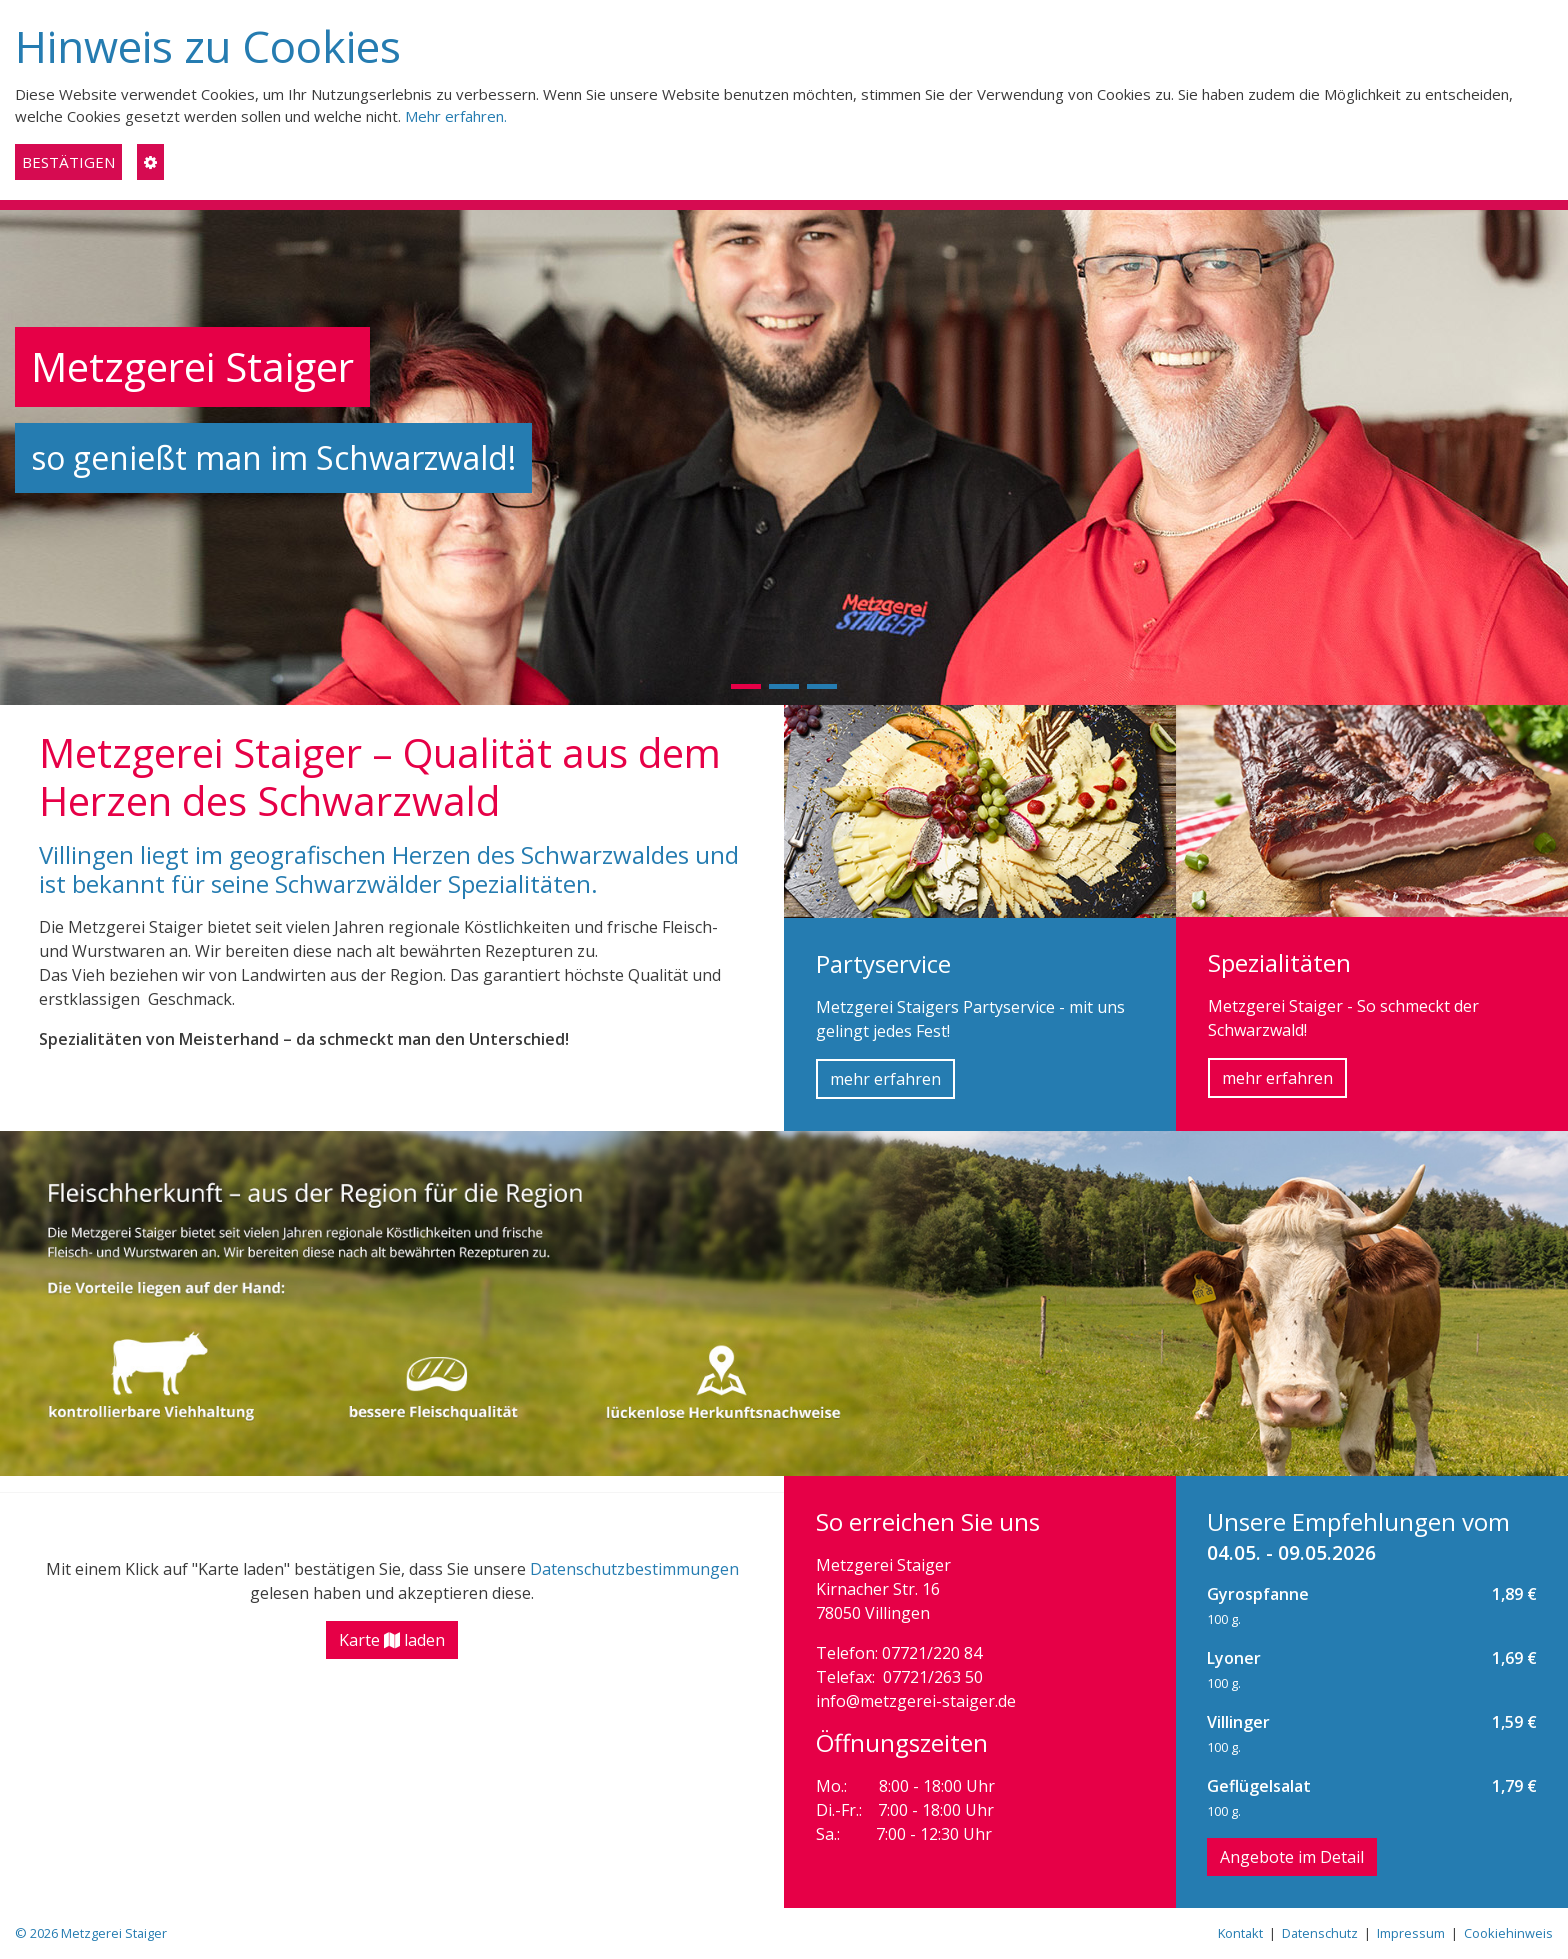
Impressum (1411, 1933)
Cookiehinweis (1508, 1933)
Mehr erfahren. (456, 116)
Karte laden (392, 1640)
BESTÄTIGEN (68, 162)
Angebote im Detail (1292, 1857)
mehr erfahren (885, 1079)
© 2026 (91, 1933)
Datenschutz (1320, 1933)
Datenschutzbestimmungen (634, 1569)
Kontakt (1240, 1933)
